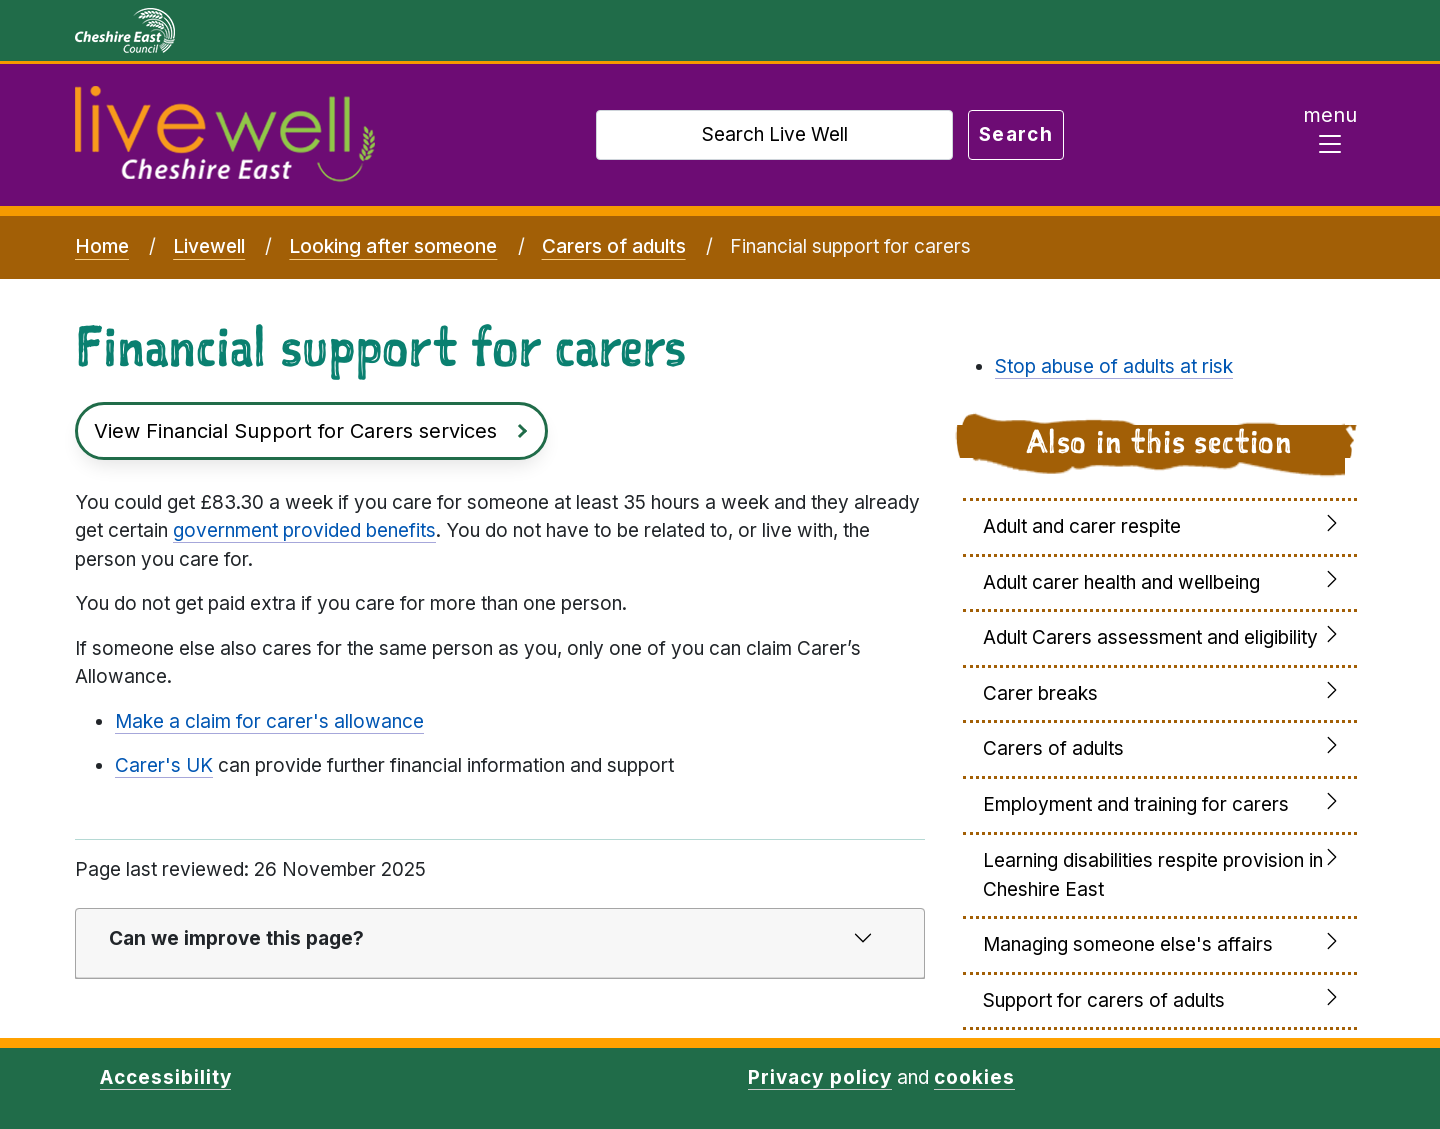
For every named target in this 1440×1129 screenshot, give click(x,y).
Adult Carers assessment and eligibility (1150, 637)
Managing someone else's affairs (1128, 944)
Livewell (209, 246)
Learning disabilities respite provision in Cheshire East (1153, 875)
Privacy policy (819, 1077)
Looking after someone (393, 246)
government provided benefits (304, 530)
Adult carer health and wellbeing (1121, 582)
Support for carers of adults (1104, 1000)
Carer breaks (1040, 693)
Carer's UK (164, 765)
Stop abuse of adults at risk (1114, 366)
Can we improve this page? (236, 938)
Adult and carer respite (1082, 526)
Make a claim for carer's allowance (269, 721)
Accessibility (165, 1077)
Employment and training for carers (1136, 804)
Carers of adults (614, 246)
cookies (974, 1077)
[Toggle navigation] (1330, 135)
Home (102, 246)
